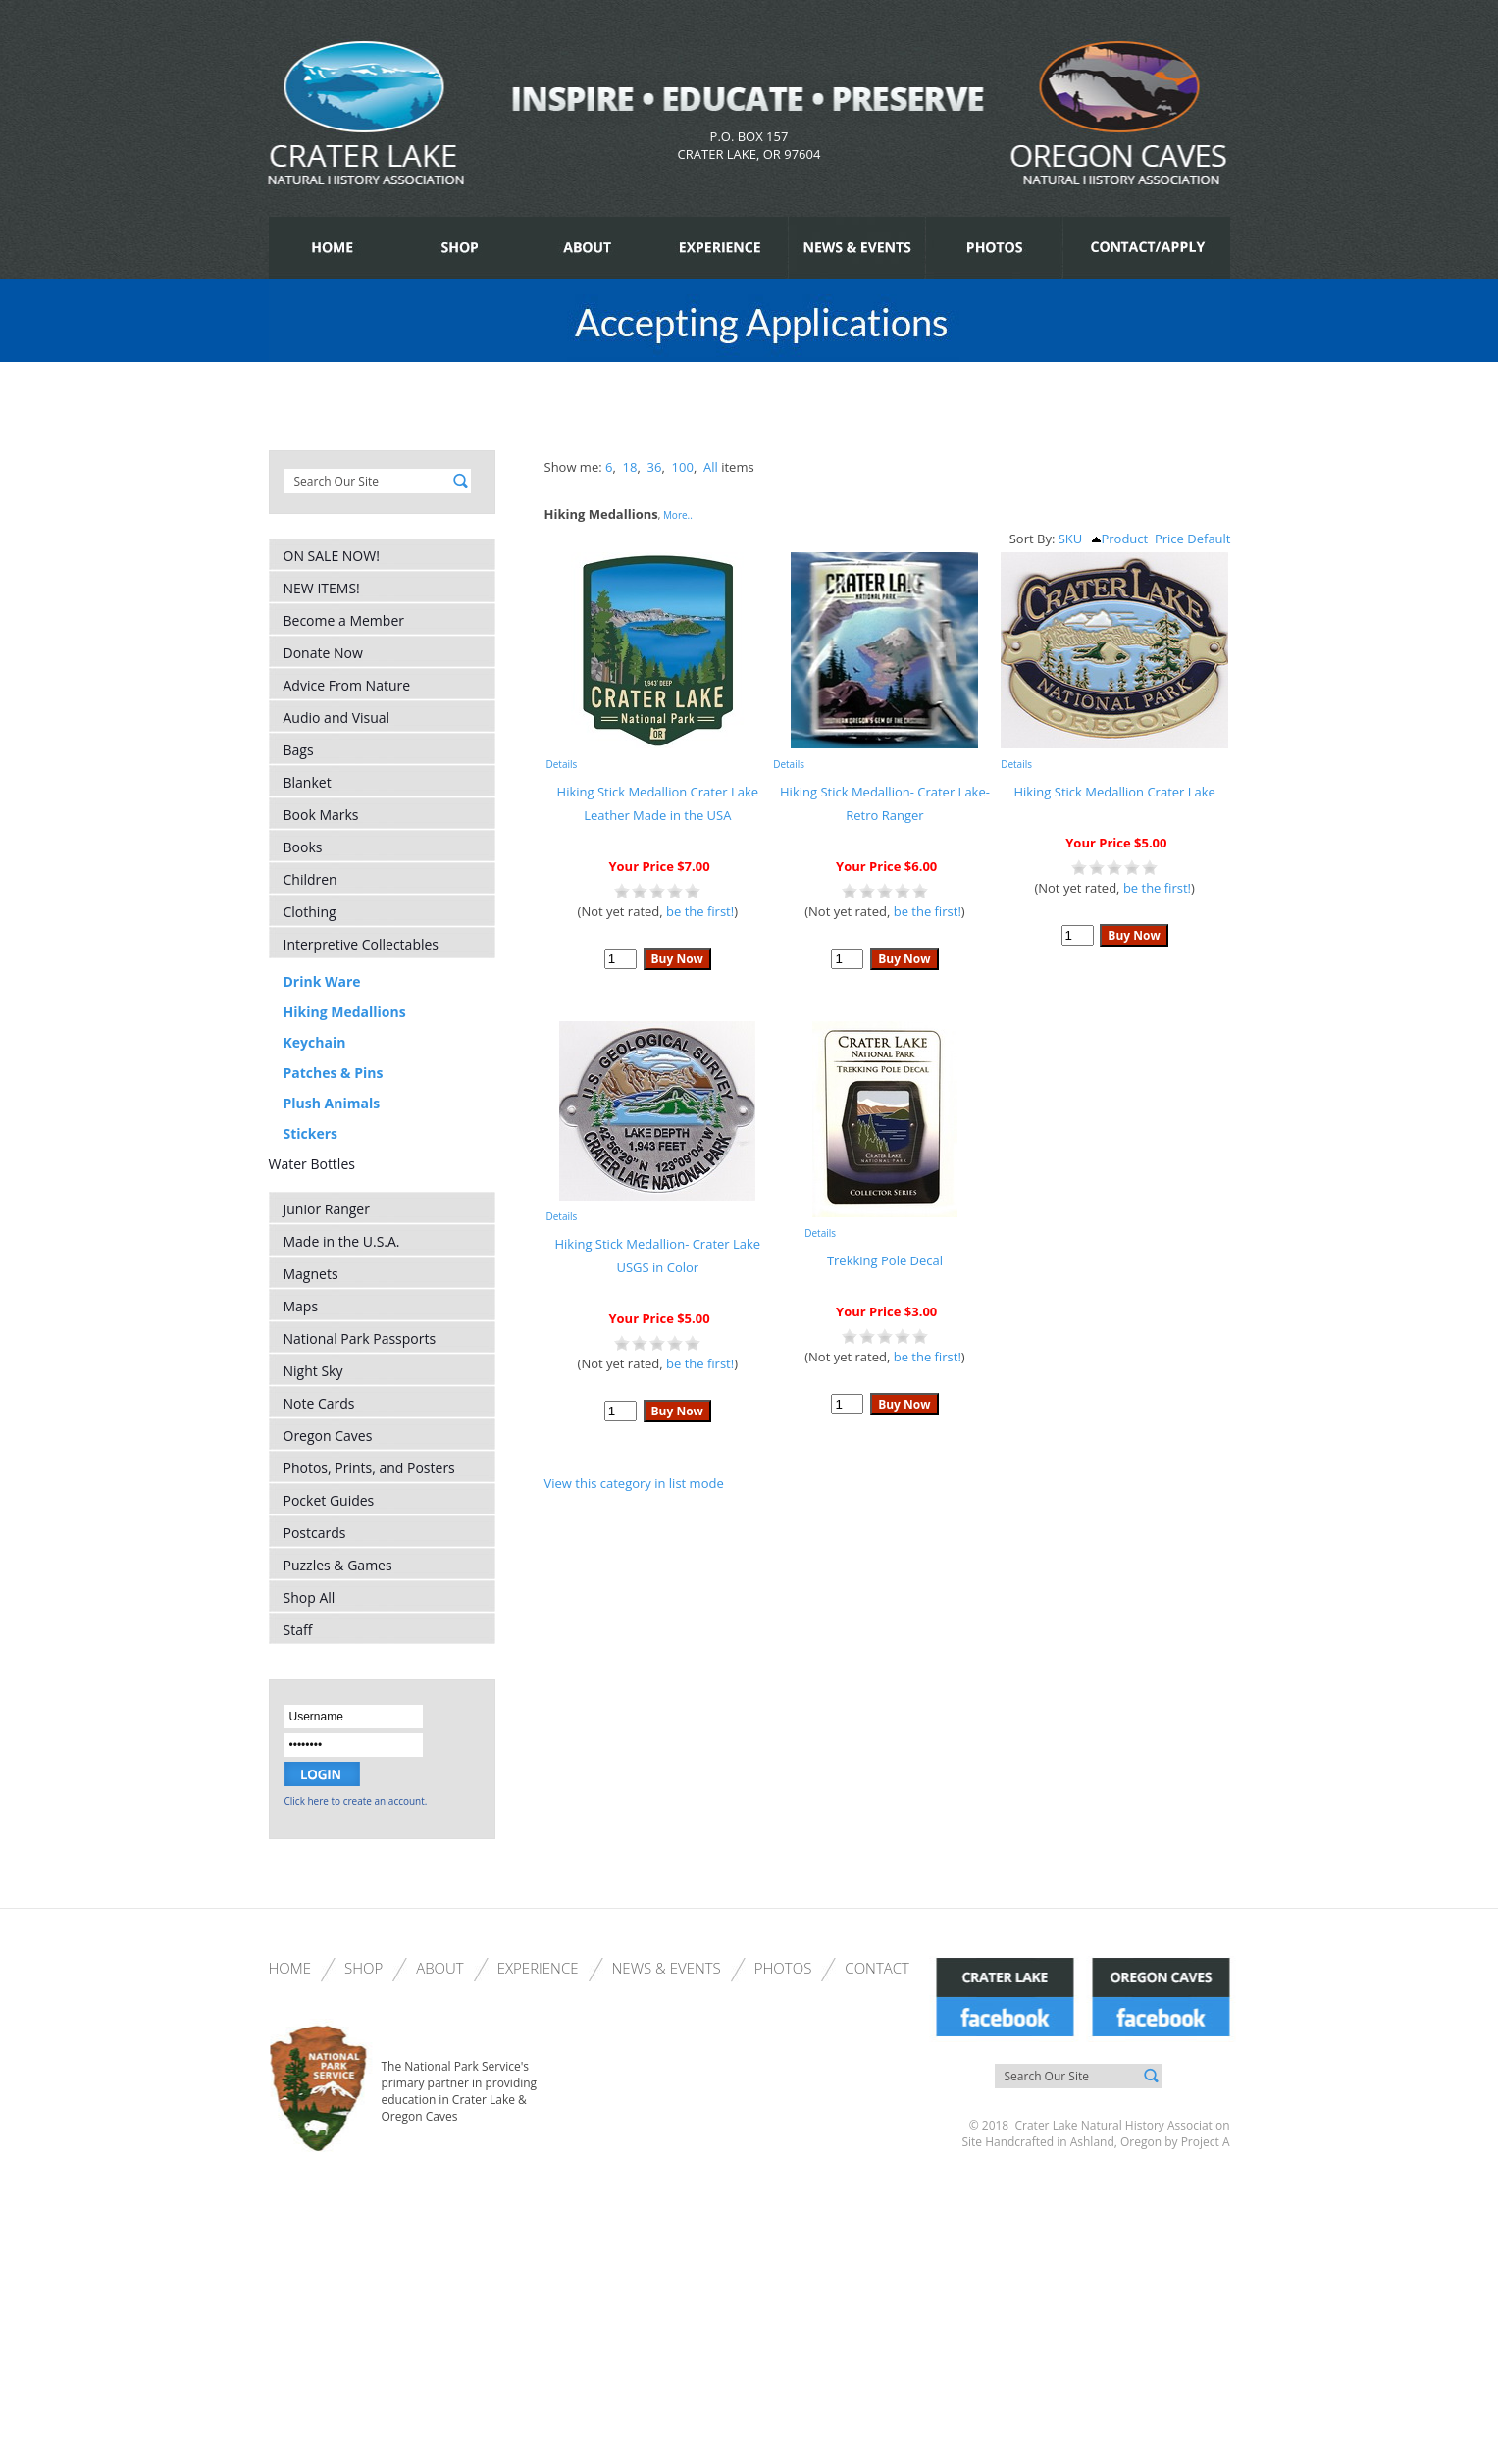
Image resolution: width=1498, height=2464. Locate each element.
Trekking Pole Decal (885, 1260)
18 (630, 467)
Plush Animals (332, 1103)
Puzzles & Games (338, 1565)
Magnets (311, 1273)
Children (310, 879)
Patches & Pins (334, 1072)
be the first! (700, 911)
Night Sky (313, 1370)
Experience (538, 1967)
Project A (1204, 2141)
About (440, 1967)
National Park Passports (360, 1338)
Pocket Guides (329, 1500)
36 (654, 467)
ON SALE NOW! (332, 555)
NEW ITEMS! (322, 588)
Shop (363, 1967)
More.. (678, 515)
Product (1120, 538)
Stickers (311, 1133)
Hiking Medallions (345, 1011)
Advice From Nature (347, 685)
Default (1208, 538)
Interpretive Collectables (361, 944)
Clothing (310, 911)
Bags (299, 750)
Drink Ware (322, 981)
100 (683, 467)
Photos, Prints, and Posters (369, 1468)
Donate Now (323, 652)
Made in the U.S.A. (342, 1241)
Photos (783, 1967)
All (710, 467)
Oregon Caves (328, 1435)
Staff (298, 1629)
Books (303, 847)
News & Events (666, 1967)
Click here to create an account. (356, 1801)
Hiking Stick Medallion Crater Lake (1114, 791)
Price (1169, 538)
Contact (877, 1967)
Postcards (315, 1532)
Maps (301, 1306)
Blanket (308, 782)
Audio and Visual (337, 717)
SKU (1071, 538)
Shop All (310, 1597)
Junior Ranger (327, 1209)
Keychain (315, 1042)
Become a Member (344, 620)
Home (290, 1967)
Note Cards (319, 1403)
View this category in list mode (634, 1483)
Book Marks (321, 814)
